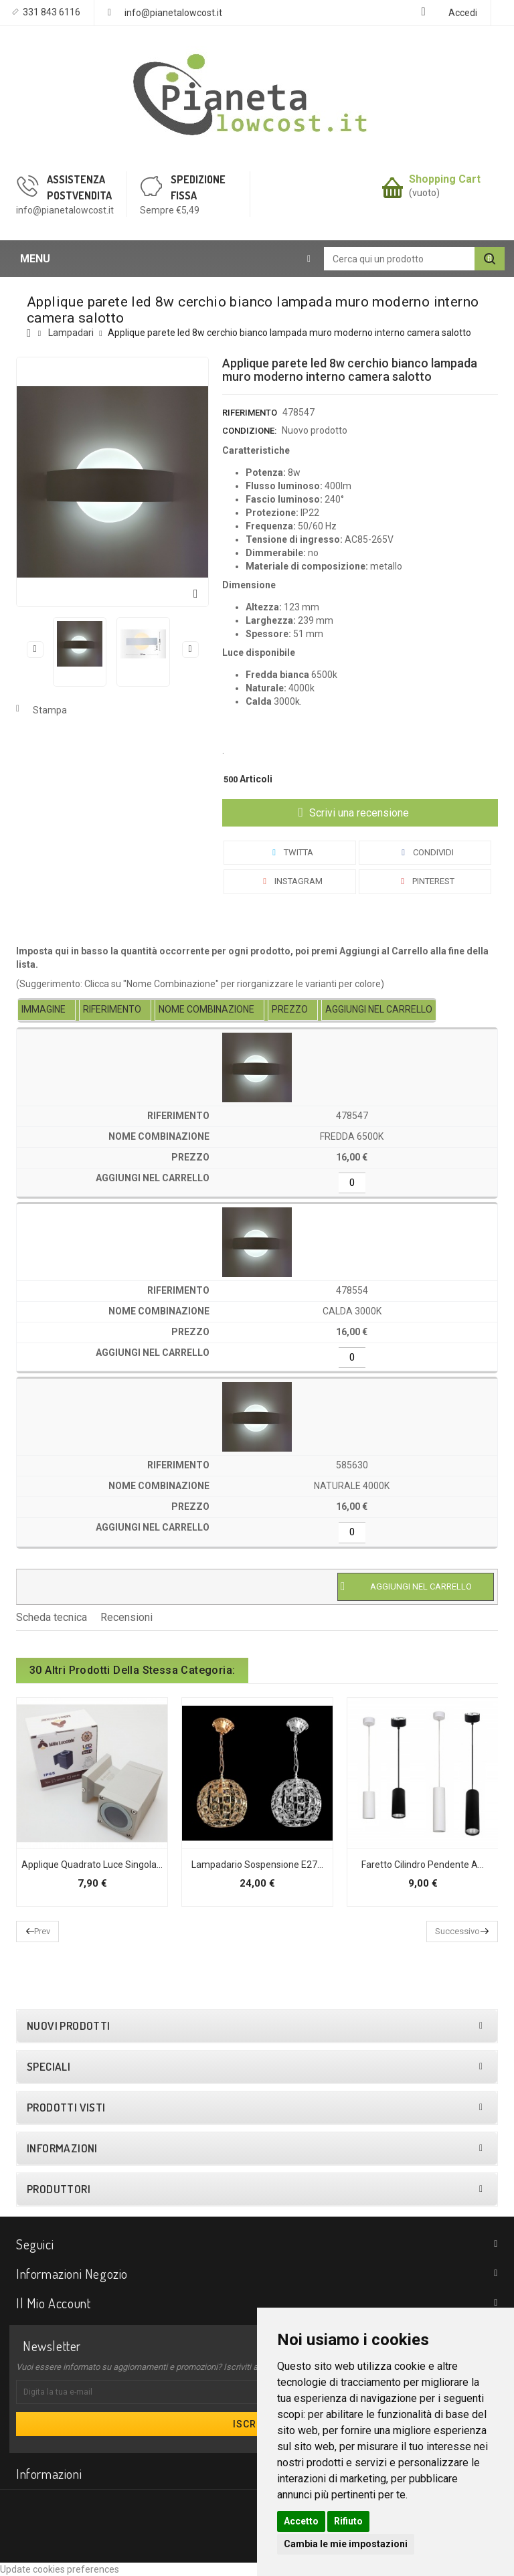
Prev (42, 1931)
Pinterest (425, 881)
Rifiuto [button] (348, 2521)
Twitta (290, 852)
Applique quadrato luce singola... (92, 1864)
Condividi (425, 852)
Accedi (462, 12)
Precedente (35, 649)
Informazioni (62, 2148)
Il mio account (53, 2303)
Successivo (190, 649)
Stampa (50, 710)
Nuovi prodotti (68, 2026)
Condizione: (249, 431)
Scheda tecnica (51, 1617)
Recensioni (126, 1617)
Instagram (290, 881)
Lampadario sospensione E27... (257, 1864)
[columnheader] (46, 1010)
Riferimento (249, 413)
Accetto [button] (301, 2521)
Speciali (48, 2067)
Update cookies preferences (59, 2569)
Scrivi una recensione (358, 812)
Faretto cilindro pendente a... (422, 1864)
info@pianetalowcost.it (173, 12)
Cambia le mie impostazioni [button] (346, 2544)
